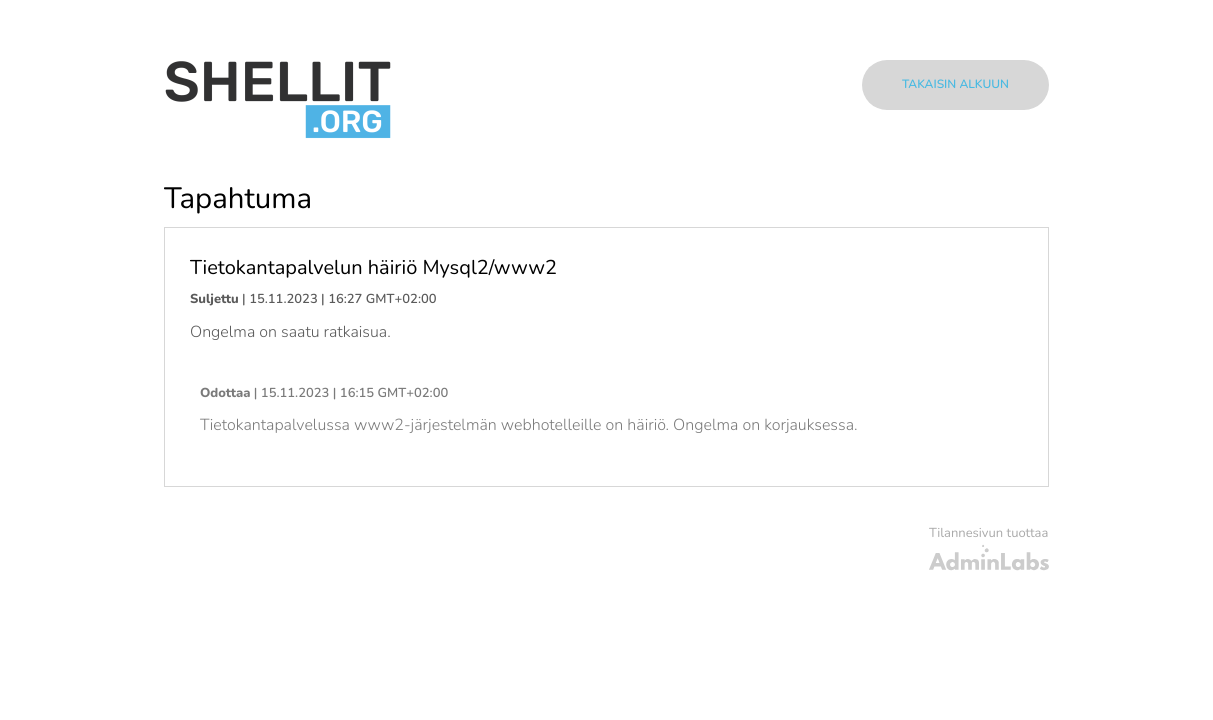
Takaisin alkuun (955, 85)
